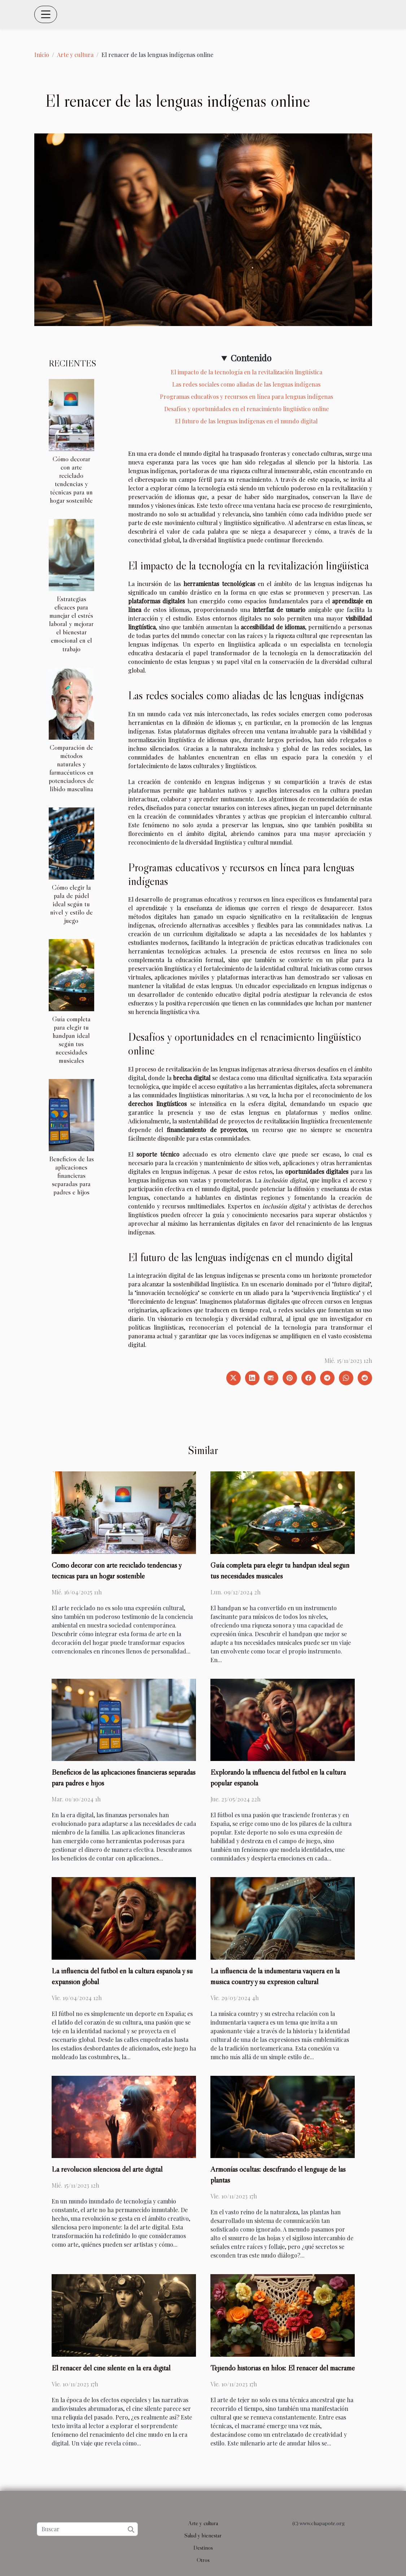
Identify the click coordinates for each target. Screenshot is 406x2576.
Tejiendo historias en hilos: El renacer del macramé (282, 2368)
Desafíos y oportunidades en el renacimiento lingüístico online (246, 409)
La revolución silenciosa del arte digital (107, 2169)
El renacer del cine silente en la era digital (111, 2368)
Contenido (251, 358)
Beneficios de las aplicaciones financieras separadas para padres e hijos (71, 1175)
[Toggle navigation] (45, 14)
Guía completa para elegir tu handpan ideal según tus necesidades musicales (71, 1039)
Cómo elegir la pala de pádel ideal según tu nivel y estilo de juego (71, 904)
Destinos (203, 2547)
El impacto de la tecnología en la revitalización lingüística (246, 372)
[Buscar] (87, 2529)
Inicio (41, 54)
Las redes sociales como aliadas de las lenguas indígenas (246, 384)
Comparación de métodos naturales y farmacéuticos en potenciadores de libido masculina (71, 768)
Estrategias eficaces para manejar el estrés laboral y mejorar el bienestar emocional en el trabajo (71, 623)
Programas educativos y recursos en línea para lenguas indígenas (246, 396)
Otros (203, 2559)
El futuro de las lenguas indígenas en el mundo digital (246, 421)
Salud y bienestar (203, 2535)
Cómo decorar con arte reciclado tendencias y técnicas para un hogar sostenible (71, 479)
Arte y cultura (75, 54)
